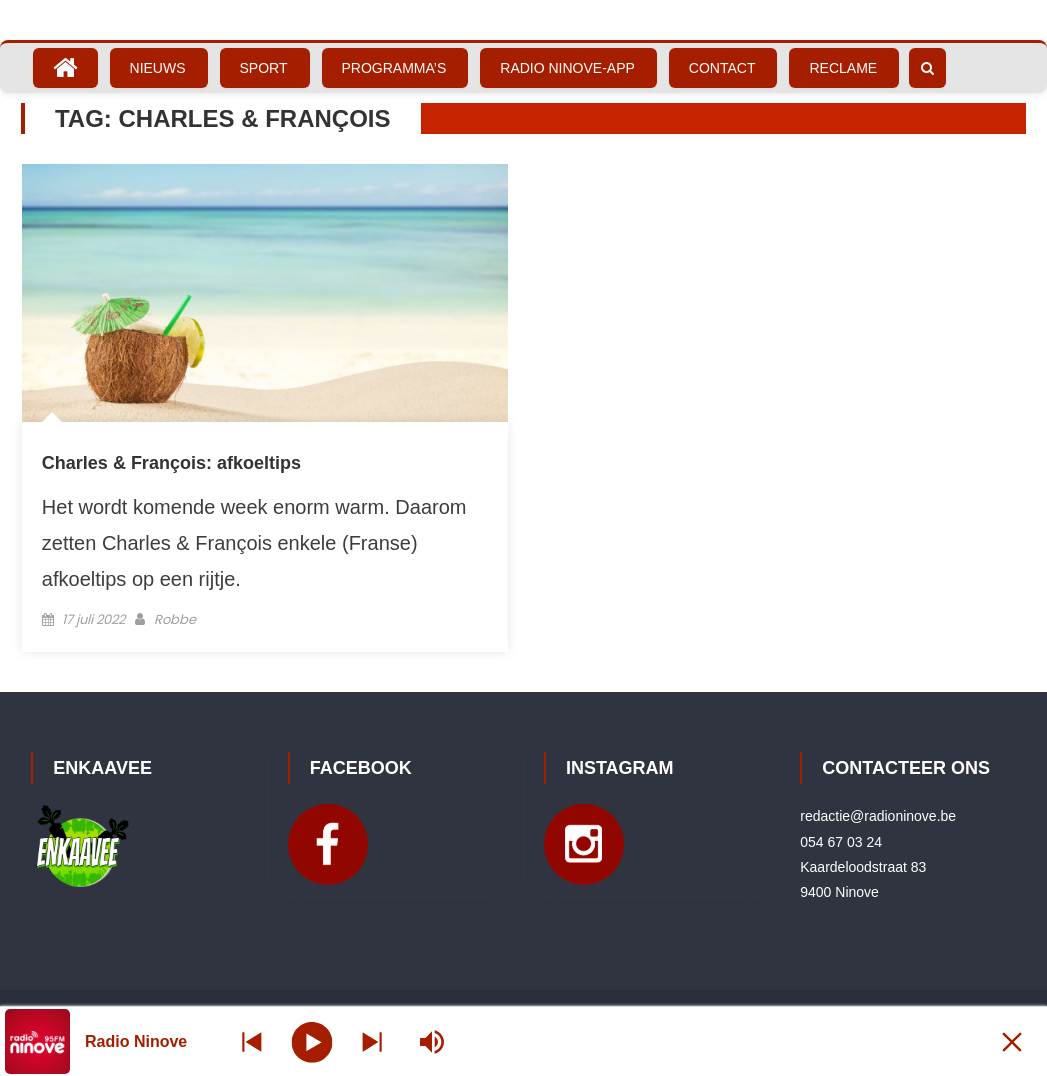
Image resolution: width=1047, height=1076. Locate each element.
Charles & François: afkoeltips (171, 463)
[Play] (312, 1041)
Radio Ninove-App (567, 68)
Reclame (843, 68)
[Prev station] (372, 1041)
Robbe (175, 619)
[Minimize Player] (1012, 1041)
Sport (264, 68)
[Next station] (252, 1041)
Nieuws (158, 68)
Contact (722, 68)
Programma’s (394, 68)
